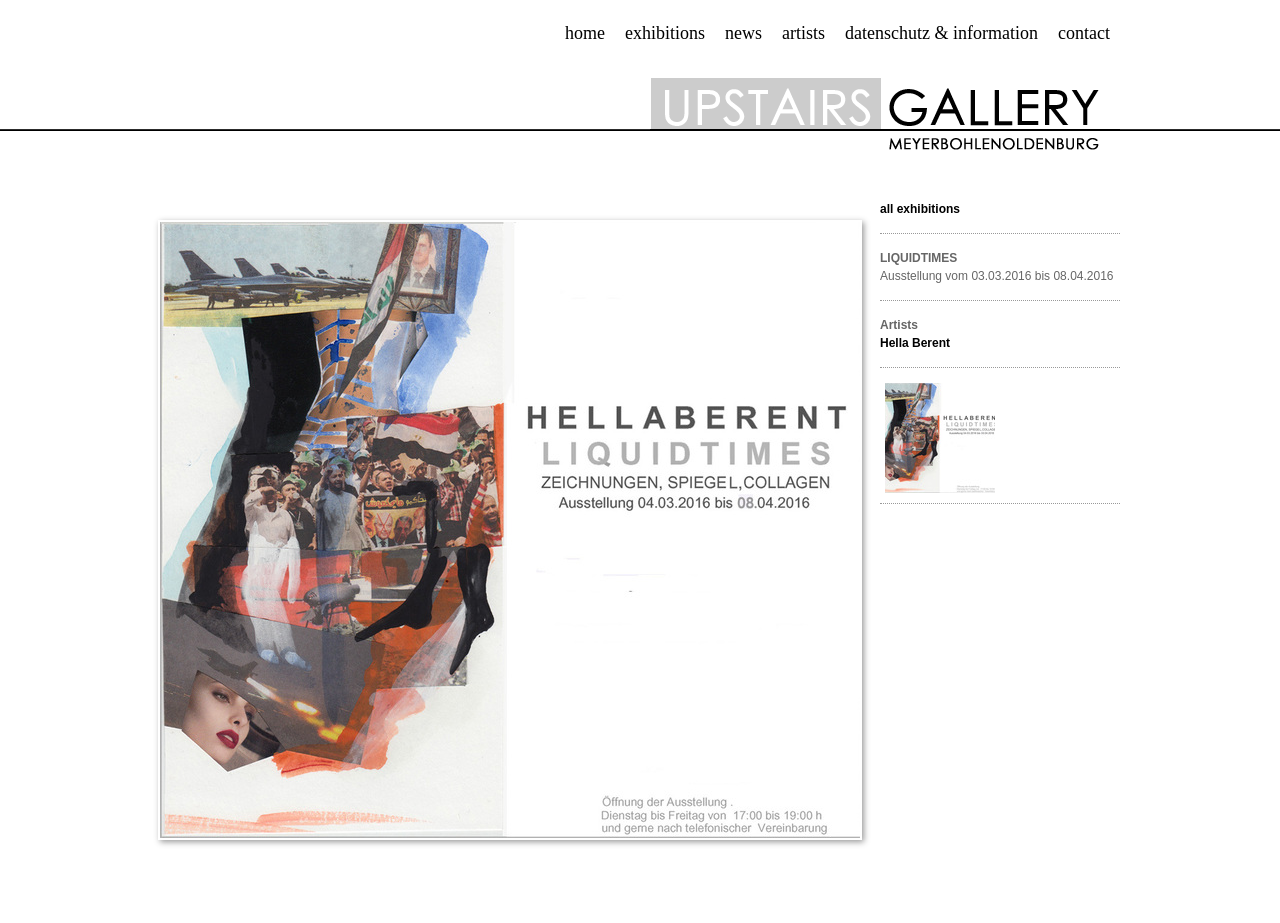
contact (1084, 33)
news (743, 33)
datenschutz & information (941, 33)
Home (585, 33)
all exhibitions (920, 209)
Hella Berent (915, 343)
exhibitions (665, 33)
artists (803, 33)
